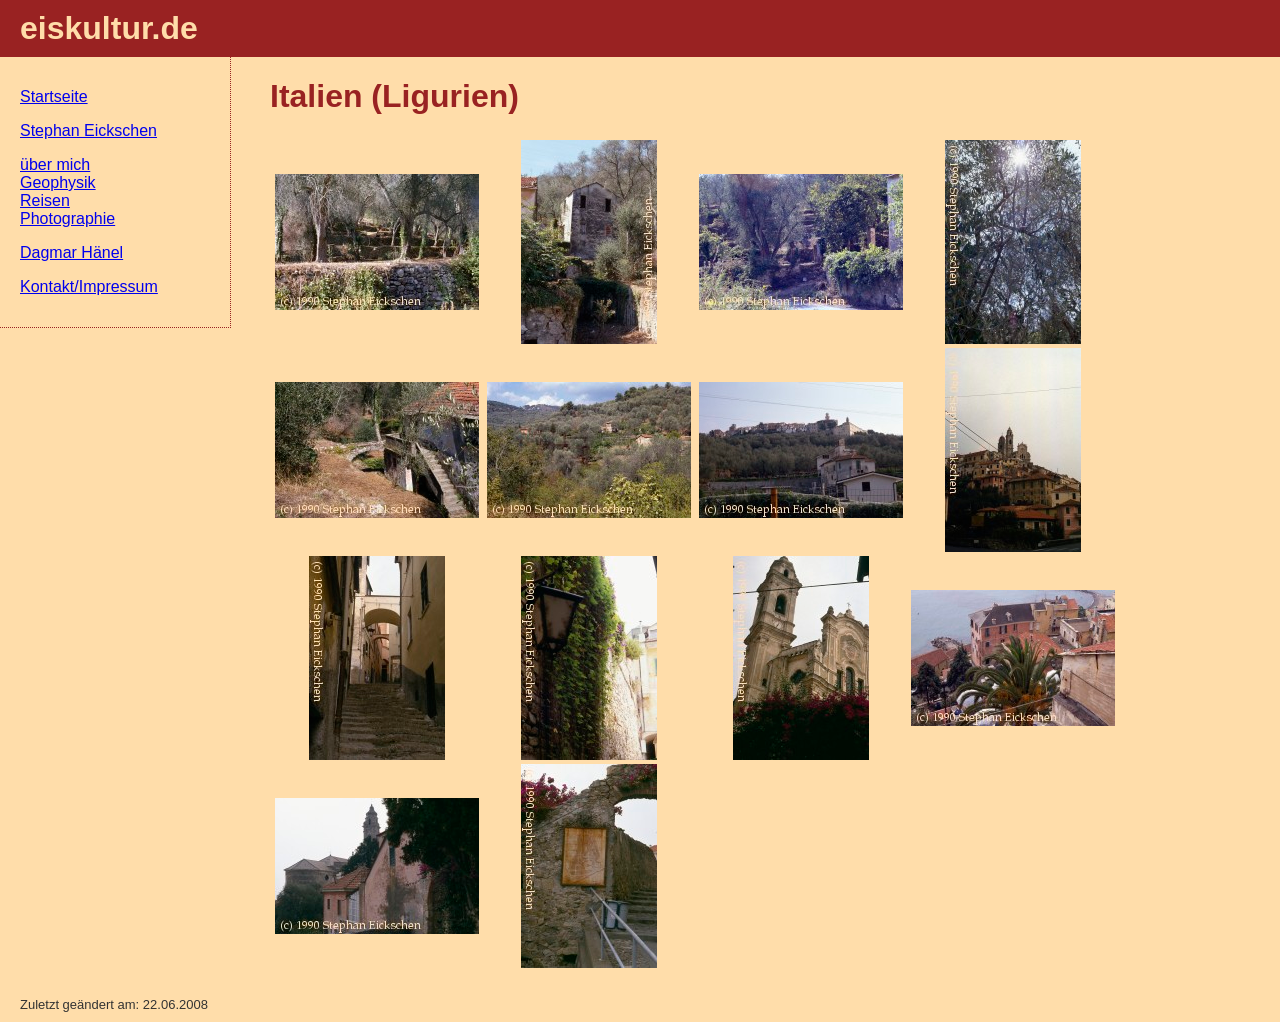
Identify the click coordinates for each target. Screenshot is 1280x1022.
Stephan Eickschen (88, 130)
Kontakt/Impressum (89, 286)
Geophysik (58, 182)
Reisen (45, 200)
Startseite (54, 96)
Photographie (67, 218)
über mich (55, 164)
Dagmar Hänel (71, 252)
